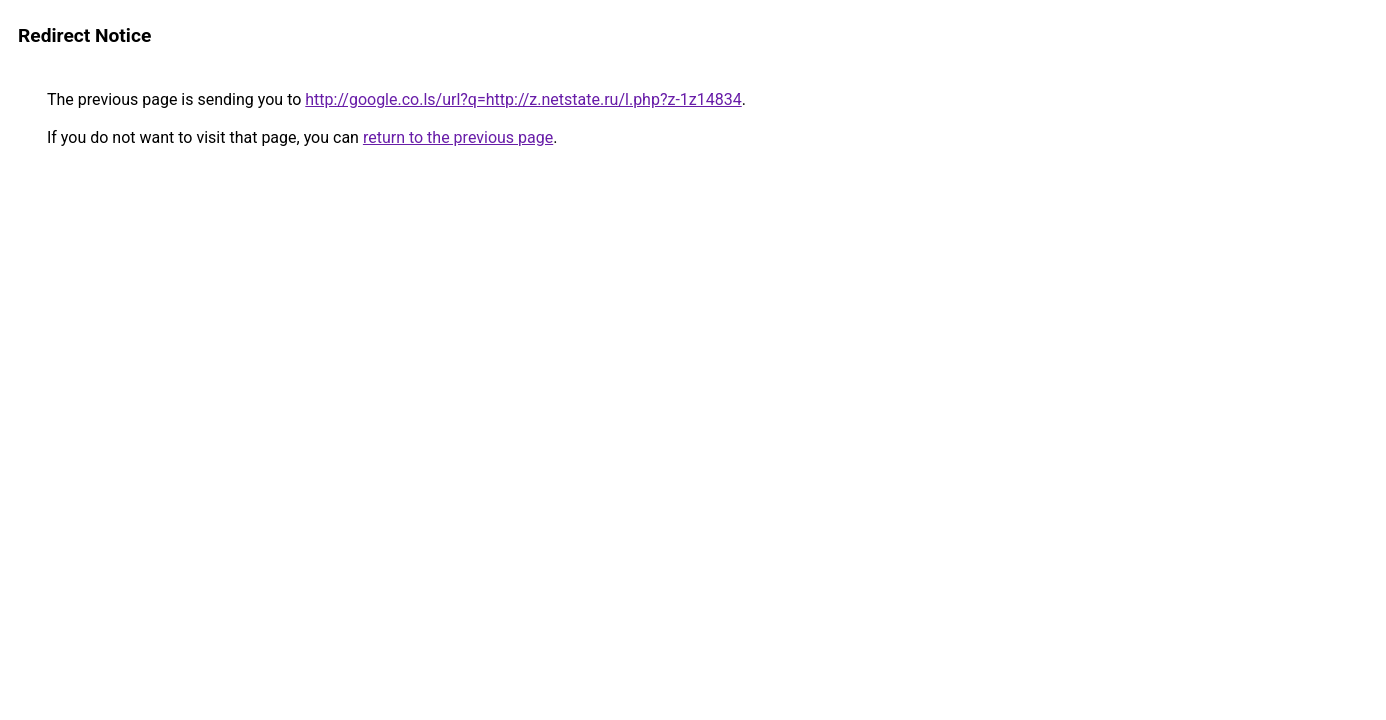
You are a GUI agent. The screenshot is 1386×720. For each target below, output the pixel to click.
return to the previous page (458, 137)
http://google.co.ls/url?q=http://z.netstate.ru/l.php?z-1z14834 (523, 99)
